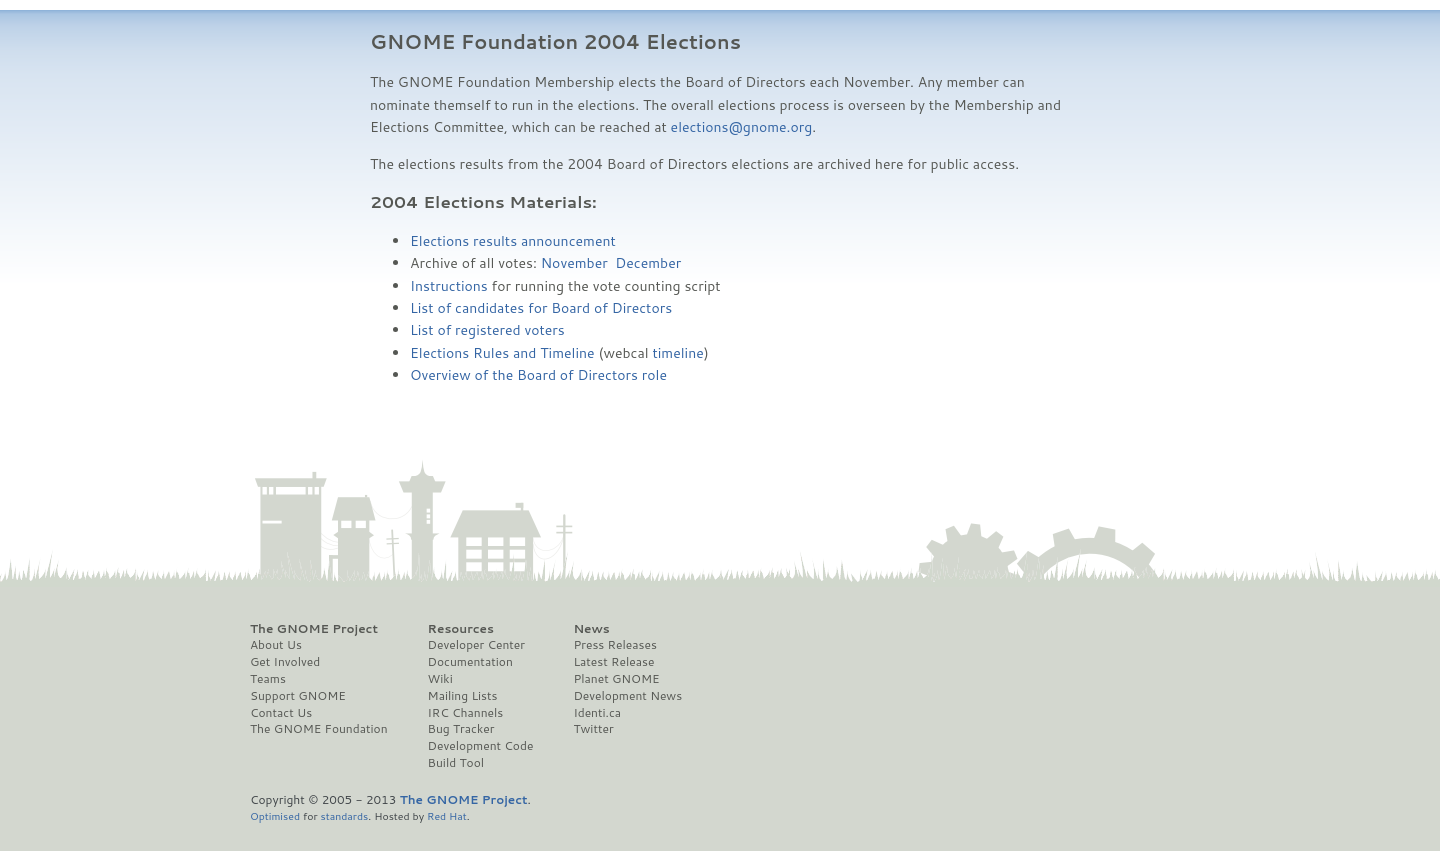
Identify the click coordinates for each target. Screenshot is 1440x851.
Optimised (275, 815)
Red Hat (447, 815)
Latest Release (613, 662)
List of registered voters (487, 330)
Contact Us (281, 713)
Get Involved (285, 662)
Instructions (449, 286)
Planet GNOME (616, 679)
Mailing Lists (463, 696)
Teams (268, 679)
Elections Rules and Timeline (502, 353)
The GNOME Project (314, 629)
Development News (627, 696)
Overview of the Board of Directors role (538, 375)
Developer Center (476, 645)
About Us (276, 645)
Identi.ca (597, 713)
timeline (677, 353)
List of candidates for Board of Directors (541, 308)
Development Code (481, 746)
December (648, 263)
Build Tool (456, 763)
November (574, 263)
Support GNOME (298, 696)
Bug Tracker (461, 729)
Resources (461, 629)
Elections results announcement (513, 241)
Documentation (470, 662)
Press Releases (614, 645)
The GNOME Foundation (319, 729)
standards (344, 815)
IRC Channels (466, 713)
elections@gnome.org (742, 127)
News (591, 629)
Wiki (440, 679)
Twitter (593, 729)
